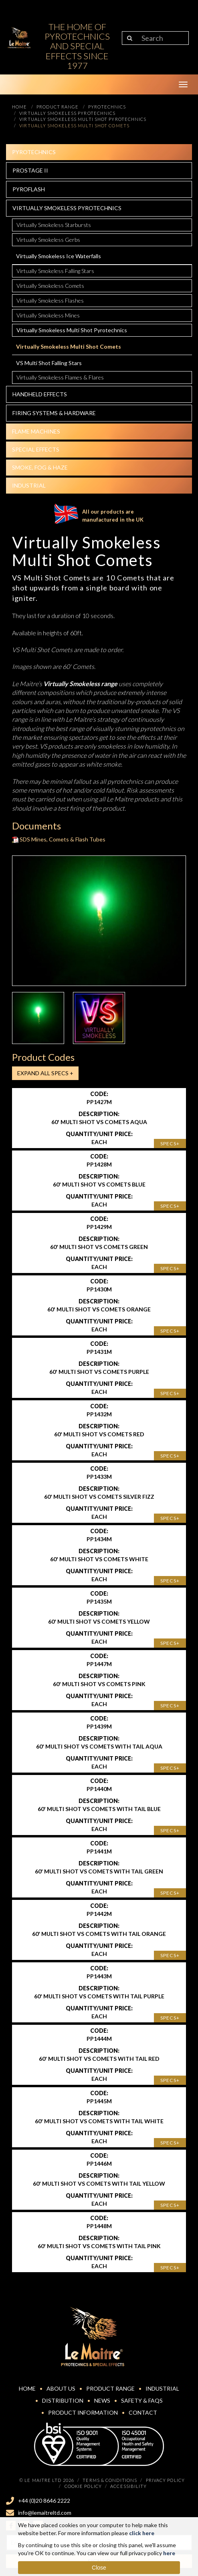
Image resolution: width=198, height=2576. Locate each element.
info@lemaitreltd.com (44, 2512)
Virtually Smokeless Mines (48, 315)
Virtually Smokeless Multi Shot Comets (68, 346)
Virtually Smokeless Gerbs (48, 239)
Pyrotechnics (34, 152)
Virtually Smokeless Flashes (50, 300)
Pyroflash (28, 189)
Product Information (83, 2412)
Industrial (29, 485)
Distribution (62, 2400)
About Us (60, 2388)
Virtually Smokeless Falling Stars (55, 270)
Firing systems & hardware (54, 413)
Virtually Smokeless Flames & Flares (60, 377)
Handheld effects (39, 394)
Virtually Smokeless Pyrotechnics (66, 208)
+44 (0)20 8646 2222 (44, 2500)
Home (27, 2388)
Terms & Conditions (110, 2480)
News (102, 2400)
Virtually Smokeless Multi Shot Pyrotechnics (71, 330)
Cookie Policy (83, 2486)
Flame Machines (36, 431)
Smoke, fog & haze (40, 467)
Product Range (110, 2388)
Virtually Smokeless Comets (50, 285)
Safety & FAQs (142, 2400)
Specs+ (170, 1143)
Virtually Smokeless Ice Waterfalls (58, 256)
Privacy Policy (165, 2480)
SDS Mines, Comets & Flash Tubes (58, 839)
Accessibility (128, 2486)
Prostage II (30, 170)
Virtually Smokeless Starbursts (53, 224)
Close (99, 2567)
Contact (143, 2412)
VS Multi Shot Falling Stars (49, 362)
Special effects (35, 449)
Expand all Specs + (45, 1073)
